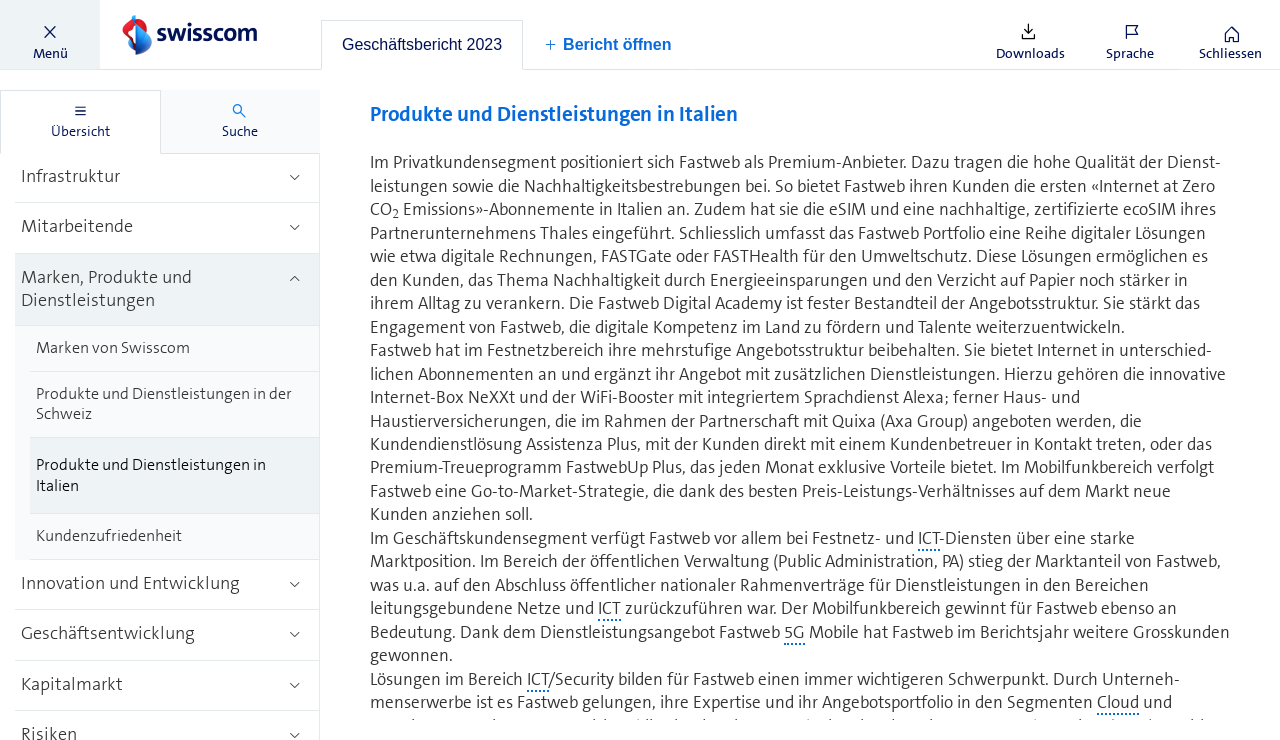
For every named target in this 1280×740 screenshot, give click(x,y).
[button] (50, 35)
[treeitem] (167, 178)
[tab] (422, 45)
